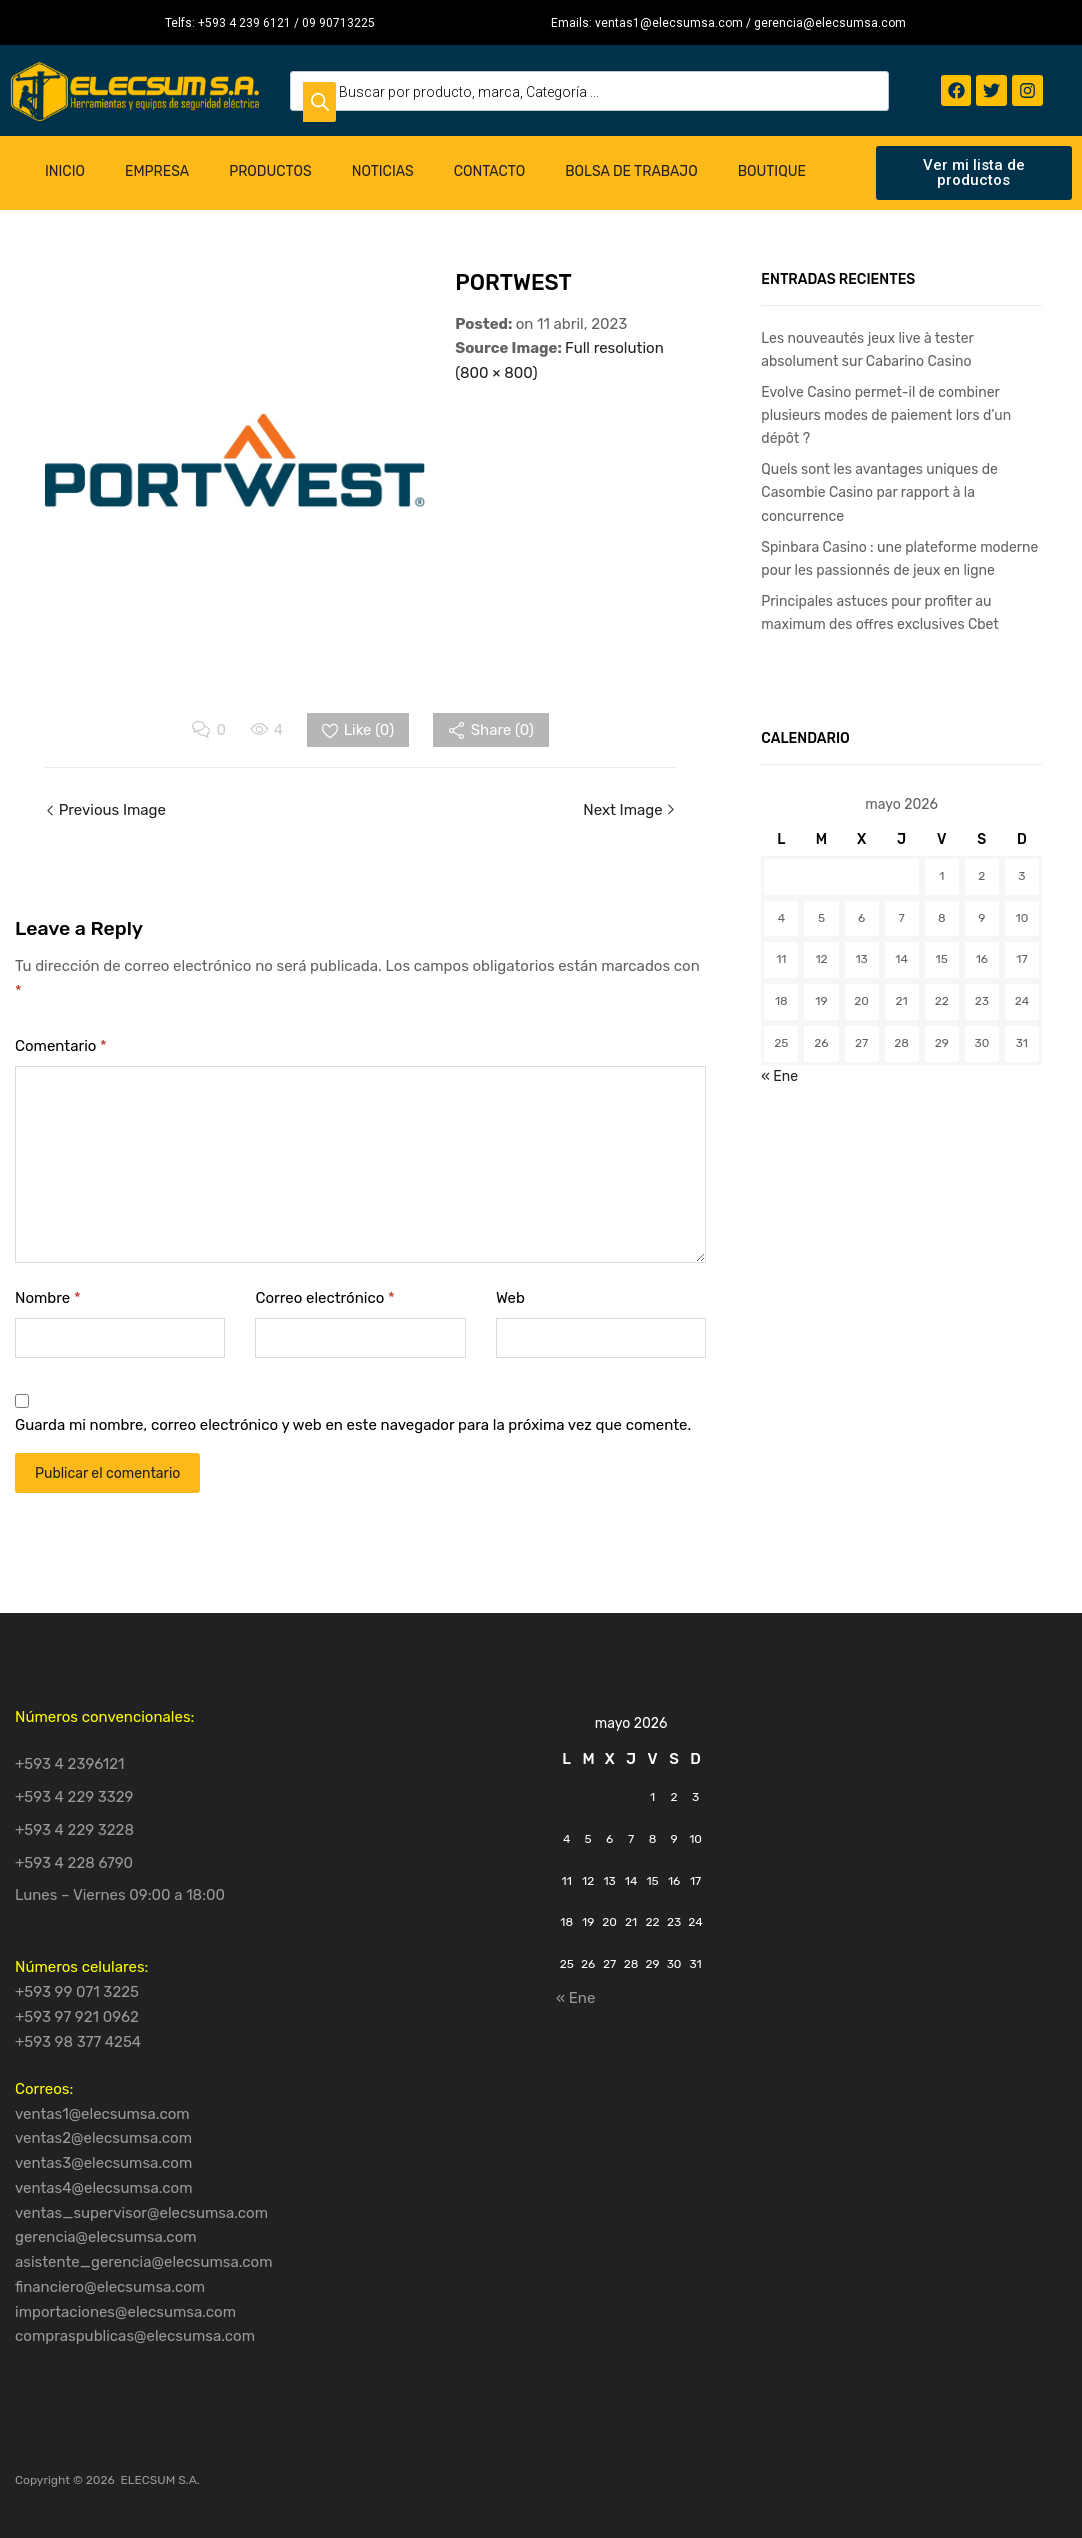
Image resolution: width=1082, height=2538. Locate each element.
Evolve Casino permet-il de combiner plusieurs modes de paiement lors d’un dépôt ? (886, 415)
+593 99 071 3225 (77, 1992)
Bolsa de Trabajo (631, 171)
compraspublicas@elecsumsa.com (135, 2336)
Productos (270, 171)
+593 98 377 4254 (78, 2042)
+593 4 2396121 (70, 1764)
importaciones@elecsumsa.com (125, 2312)
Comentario (61, 1046)
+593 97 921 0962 (77, 2017)
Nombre (48, 1298)
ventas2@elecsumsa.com (103, 2138)
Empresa (157, 171)
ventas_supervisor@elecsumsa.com (141, 2213)
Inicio (65, 171)
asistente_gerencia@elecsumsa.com (144, 2262)
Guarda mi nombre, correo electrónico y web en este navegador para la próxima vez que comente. (353, 1425)
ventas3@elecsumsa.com (103, 2163)
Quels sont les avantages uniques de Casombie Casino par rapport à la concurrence (879, 492)
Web (510, 1298)
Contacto (490, 171)
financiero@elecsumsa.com (110, 2287)
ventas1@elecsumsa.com (102, 2114)
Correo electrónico (324, 1298)
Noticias (383, 171)
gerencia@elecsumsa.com (106, 2237)
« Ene (779, 1076)
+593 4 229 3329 (74, 1797)
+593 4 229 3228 (74, 1830)
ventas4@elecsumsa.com (104, 2188)
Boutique (772, 171)
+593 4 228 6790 (74, 1863)
